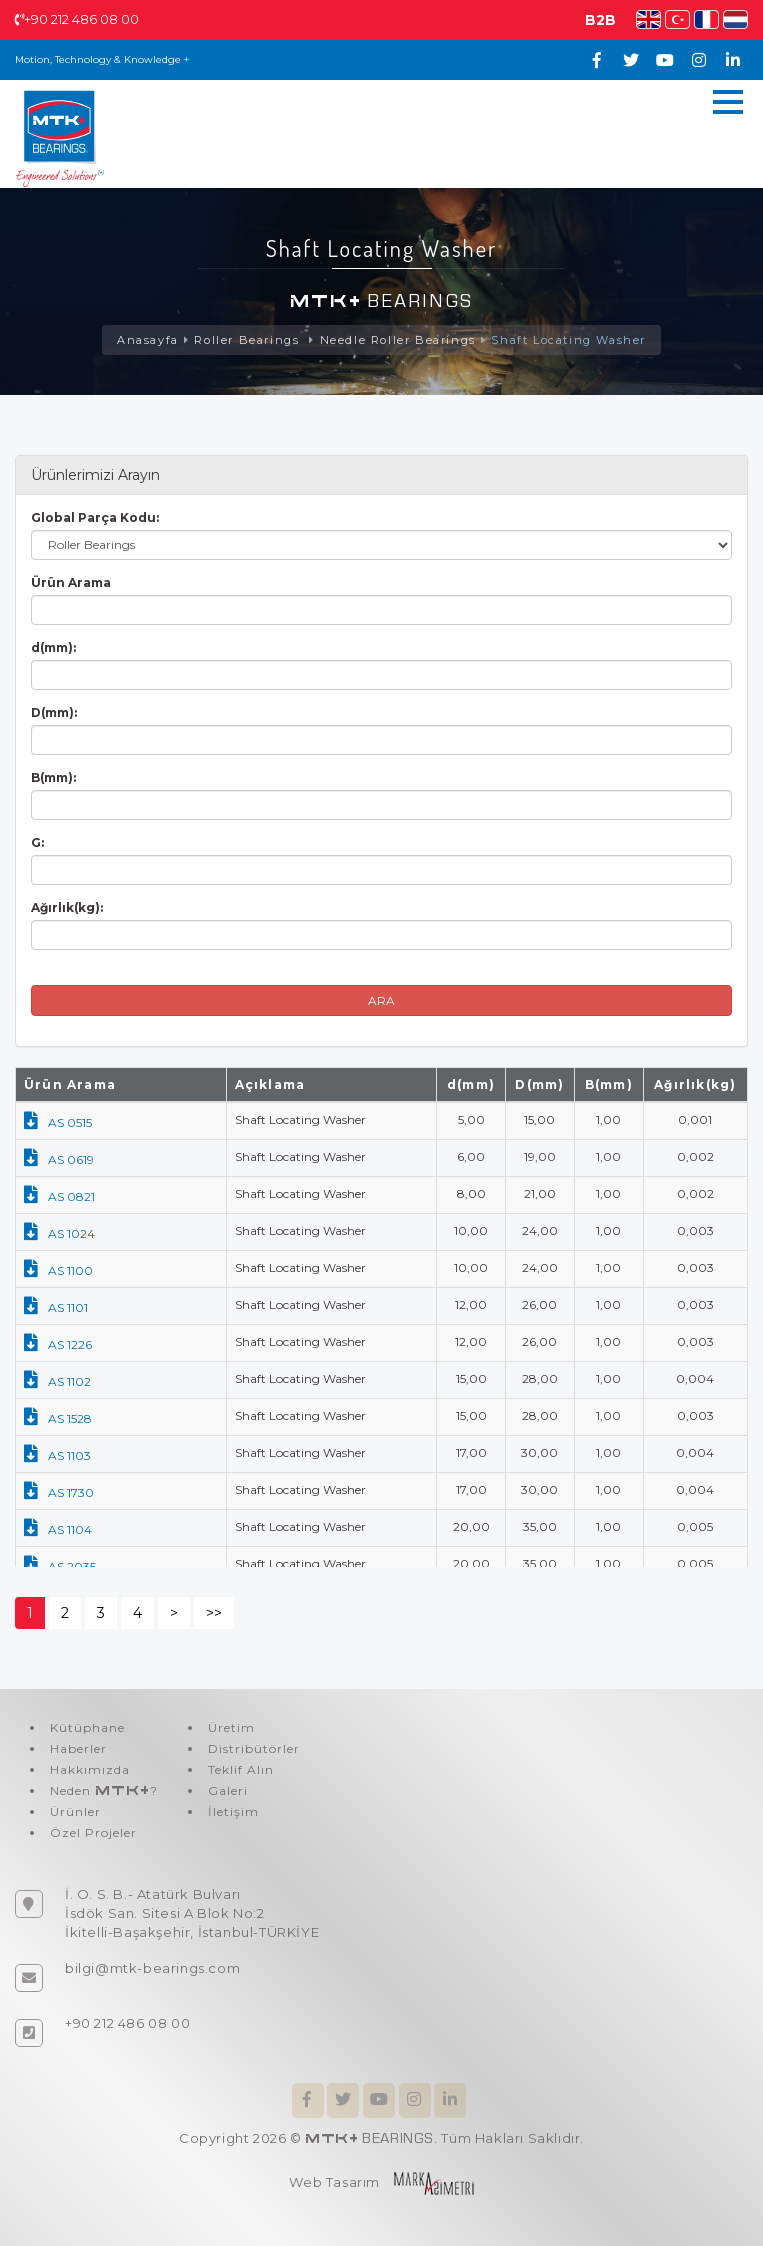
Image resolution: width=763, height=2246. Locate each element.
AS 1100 (58, 1270)
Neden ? (104, 1790)
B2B (600, 20)
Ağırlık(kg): (67, 907)
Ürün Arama (71, 582)
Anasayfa (148, 340)
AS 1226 (58, 1344)
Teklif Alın (241, 1769)
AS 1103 (57, 1455)
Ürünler (75, 1811)
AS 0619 (59, 1159)
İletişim (233, 1811)
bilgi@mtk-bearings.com (152, 1968)
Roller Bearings (249, 340)
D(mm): (54, 712)
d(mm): (53, 647)
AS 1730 (59, 1492)
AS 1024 (59, 1233)
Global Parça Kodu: (95, 517)
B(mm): (53, 777)
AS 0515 (58, 1122)
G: (37, 842)
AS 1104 (58, 1529)
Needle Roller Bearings (398, 340)
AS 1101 (56, 1307)
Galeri (228, 1790)
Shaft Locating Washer (568, 340)
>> (214, 1613)
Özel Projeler (93, 1832)
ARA (381, 1000)
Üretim (231, 1727)
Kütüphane (87, 1727)
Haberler (78, 1748)
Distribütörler (254, 1748)
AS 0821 (59, 1196)
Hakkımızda (90, 1769)
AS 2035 (60, 1566)
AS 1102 (57, 1381)
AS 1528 (58, 1418)
